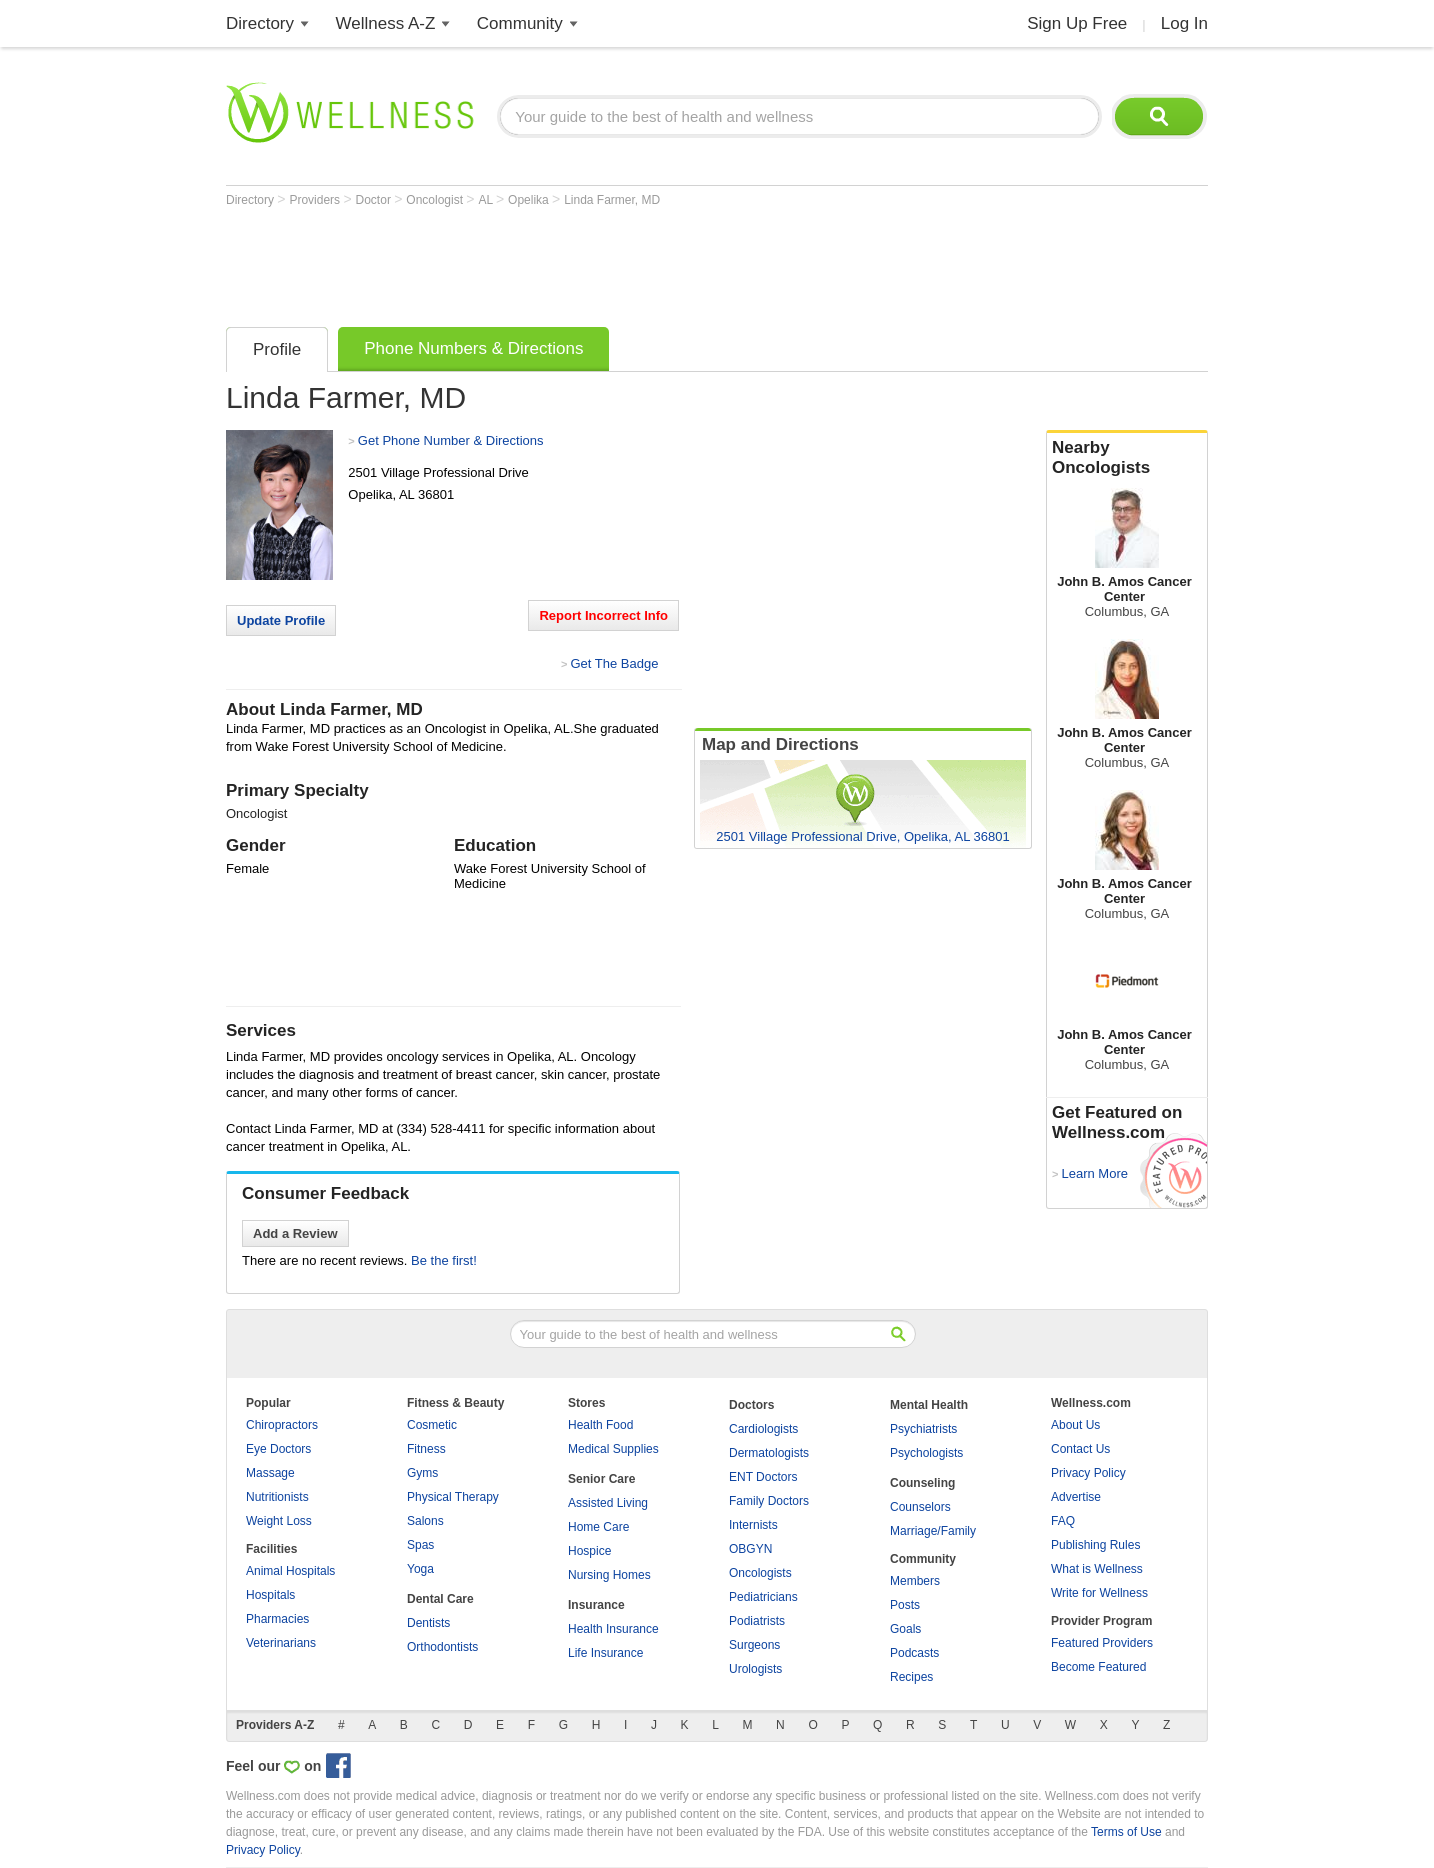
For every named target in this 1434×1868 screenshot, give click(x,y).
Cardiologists (763, 1429)
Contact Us (1080, 1449)
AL (487, 200)
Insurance (596, 1605)
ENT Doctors (763, 1477)
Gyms (422, 1473)
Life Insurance (605, 1653)
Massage (270, 1473)
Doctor (375, 200)
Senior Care (601, 1479)
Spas (420, 1545)
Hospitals (270, 1595)
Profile (277, 349)
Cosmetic (432, 1425)
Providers (316, 200)
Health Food (600, 1425)
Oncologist (436, 200)
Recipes (911, 1677)
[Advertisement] (590, 262)
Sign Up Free (1077, 23)
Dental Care (440, 1599)
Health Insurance (613, 1629)
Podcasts (914, 1653)
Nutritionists (277, 1497)
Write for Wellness (1099, 1593)
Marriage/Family (933, 1531)
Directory (260, 23)
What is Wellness (1097, 1569)
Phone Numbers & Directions (473, 348)
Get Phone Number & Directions (451, 440)
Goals (905, 1629)
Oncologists (760, 1573)
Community (520, 23)
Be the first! (444, 1260)
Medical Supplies (613, 1449)
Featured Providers (1102, 1643)
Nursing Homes (609, 1575)
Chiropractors (282, 1425)
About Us (1075, 1425)
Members (915, 1581)
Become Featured (1098, 1667)
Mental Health (929, 1405)
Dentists (428, 1623)
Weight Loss (279, 1521)
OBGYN (750, 1549)
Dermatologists (769, 1453)
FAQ (1063, 1521)
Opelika (530, 200)
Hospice (589, 1551)
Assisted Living (608, 1503)
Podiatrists (757, 1621)
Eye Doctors (278, 1449)
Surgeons (754, 1645)
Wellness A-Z (386, 23)
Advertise (1076, 1497)
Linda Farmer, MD (612, 200)
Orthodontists (442, 1647)
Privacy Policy (1088, 1473)
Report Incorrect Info (603, 615)
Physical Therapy (453, 1497)
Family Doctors (769, 1501)
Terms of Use (1126, 1832)
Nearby (1127, 458)
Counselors (920, 1507)
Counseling (922, 1483)
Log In (1184, 23)
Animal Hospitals (290, 1571)
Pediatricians (763, 1597)
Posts (905, 1605)
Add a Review (295, 1233)
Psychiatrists (923, 1429)
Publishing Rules (1095, 1545)
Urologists (755, 1669)
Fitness (426, 1449)
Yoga (420, 1569)
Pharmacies (277, 1619)
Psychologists (926, 1453)
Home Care (598, 1527)
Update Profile (281, 620)
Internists (753, 1525)
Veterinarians (281, 1643)
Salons (425, 1521)
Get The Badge (614, 663)
